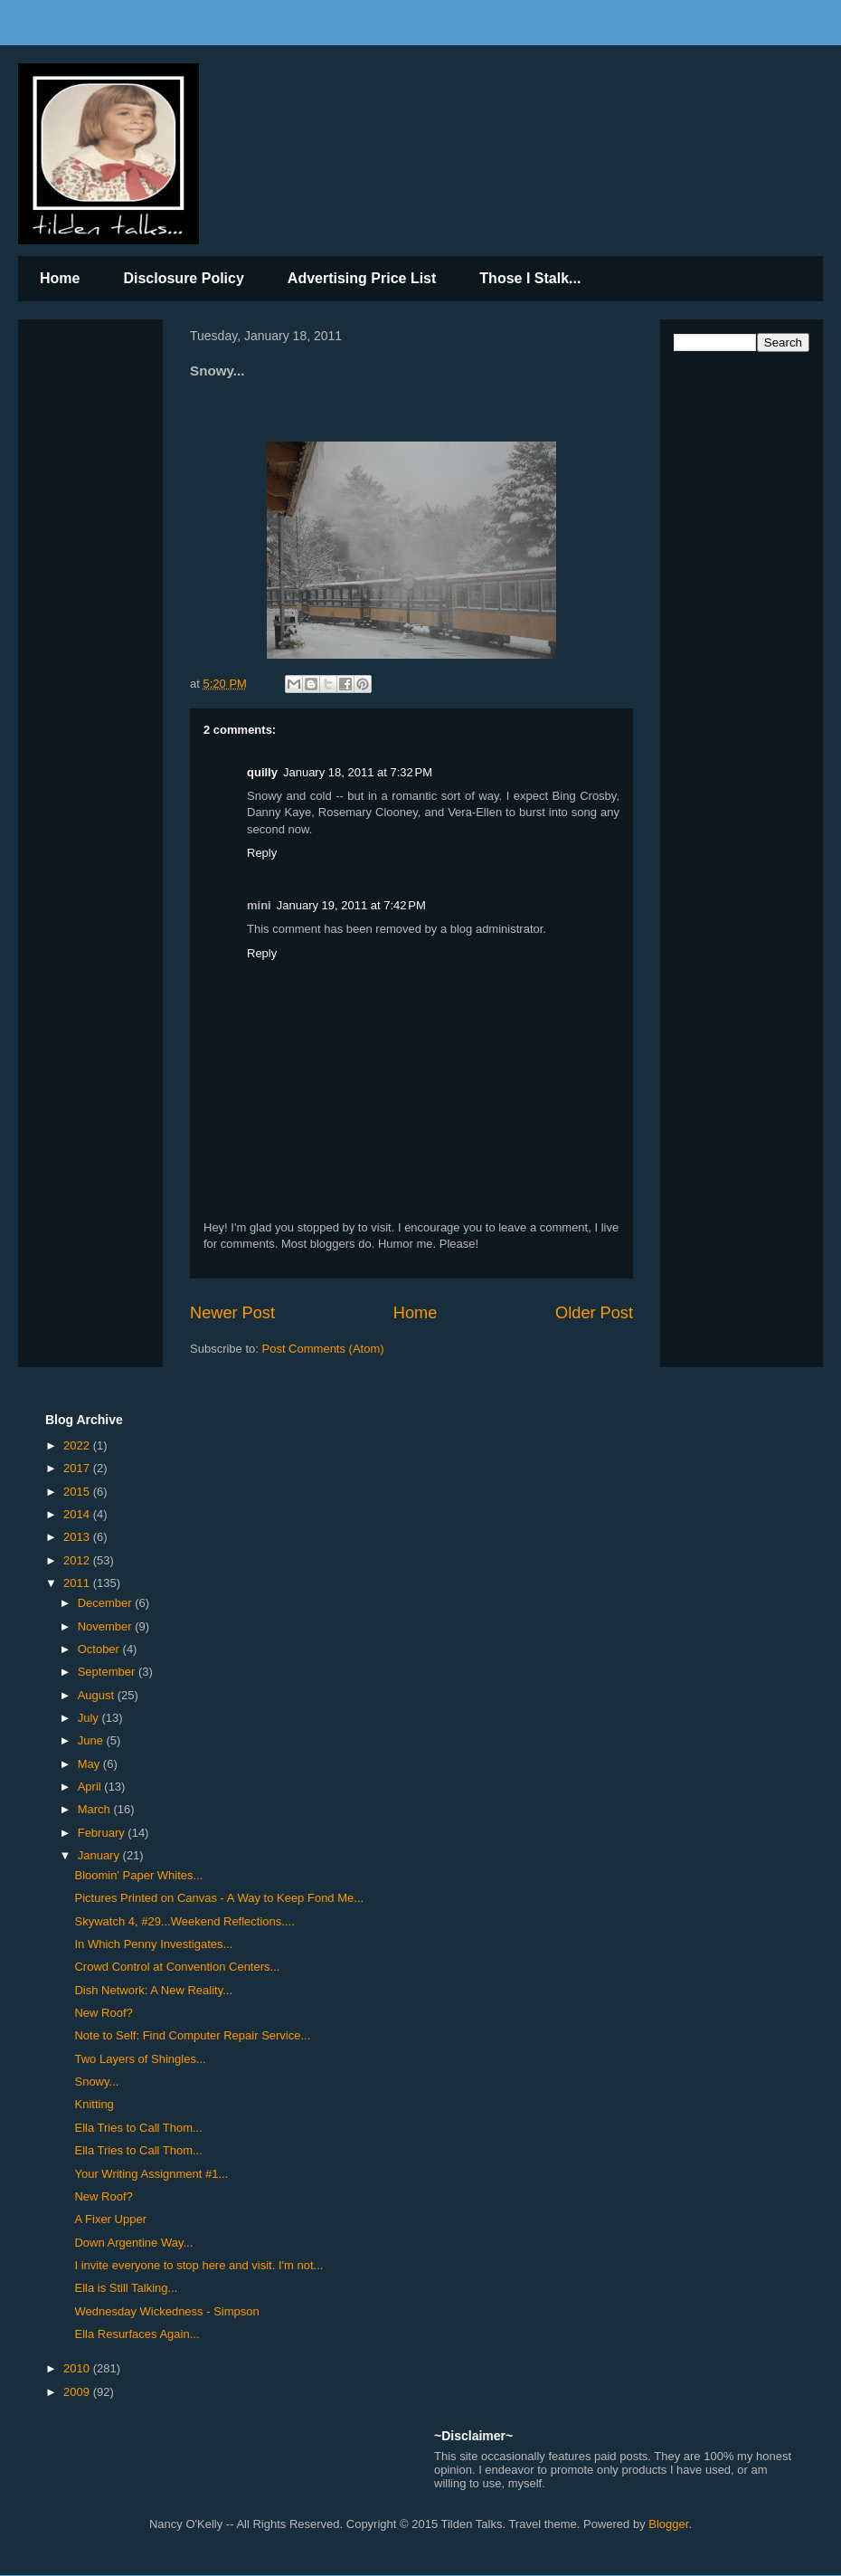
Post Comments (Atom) (323, 1348)
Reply (262, 853)
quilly (262, 772)
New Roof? (103, 2013)
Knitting (93, 2104)
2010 (78, 2368)
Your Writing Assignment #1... (151, 2174)
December (107, 1603)
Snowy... (96, 2081)
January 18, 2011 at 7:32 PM (357, 772)
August (98, 1695)
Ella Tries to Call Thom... (138, 2127)
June (92, 1740)
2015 (78, 1491)
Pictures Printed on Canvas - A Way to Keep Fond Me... (219, 1898)
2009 (78, 2392)
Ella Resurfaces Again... (136, 2334)
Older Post (594, 1313)
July (90, 1718)
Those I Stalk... (530, 278)
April (91, 1786)
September (108, 1671)
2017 (78, 1468)
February (103, 1832)
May (90, 1764)
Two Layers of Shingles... (139, 2059)
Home (60, 278)
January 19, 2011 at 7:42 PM (351, 905)
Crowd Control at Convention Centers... (176, 1966)
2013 (78, 1537)
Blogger (668, 2524)
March (96, 1809)
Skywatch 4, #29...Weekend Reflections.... (184, 1921)
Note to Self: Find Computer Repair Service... (192, 2035)
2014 (78, 1514)
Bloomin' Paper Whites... (138, 1875)
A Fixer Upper (110, 2219)
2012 (78, 1560)
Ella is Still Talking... (125, 2288)
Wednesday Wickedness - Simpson (166, 2311)
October (100, 1649)
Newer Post (232, 1313)
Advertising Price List (362, 278)
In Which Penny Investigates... (153, 1944)
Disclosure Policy (183, 278)
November (107, 1626)
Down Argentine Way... (133, 2242)
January (100, 1855)
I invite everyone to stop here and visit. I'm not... (198, 2265)
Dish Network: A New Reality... (153, 1990)
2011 (78, 1583)
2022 (78, 1445)
